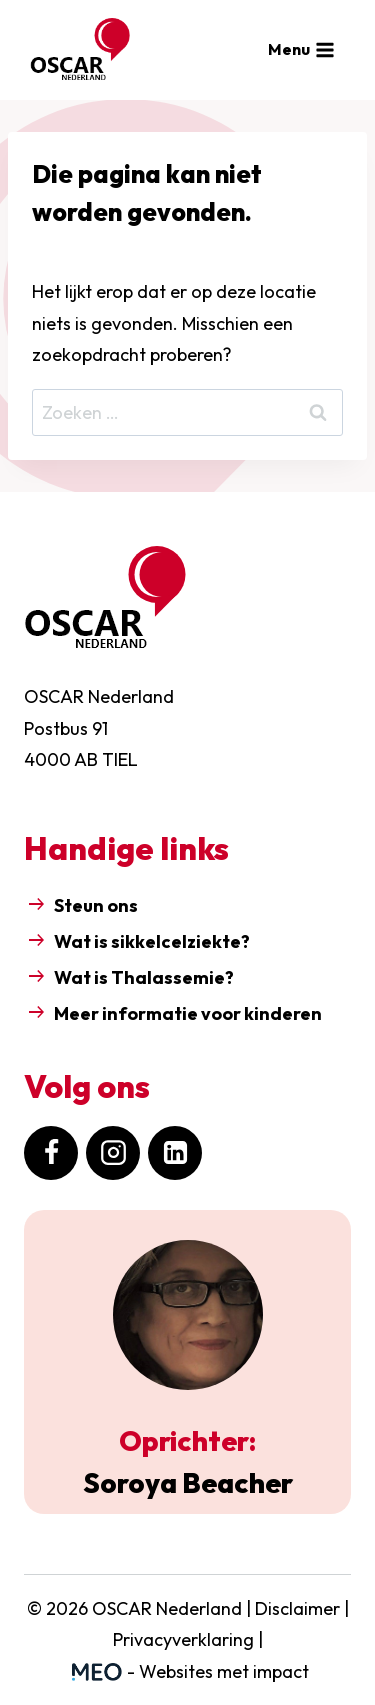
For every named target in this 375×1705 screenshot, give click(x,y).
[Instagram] (113, 1153)
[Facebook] (51, 1153)
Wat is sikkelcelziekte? (153, 941)
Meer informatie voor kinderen (188, 1013)
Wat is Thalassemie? (144, 977)
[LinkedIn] (175, 1153)
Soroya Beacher (188, 1482)
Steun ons (96, 905)
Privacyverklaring (183, 1639)
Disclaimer (297, 1608)
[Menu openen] (302, 50)
